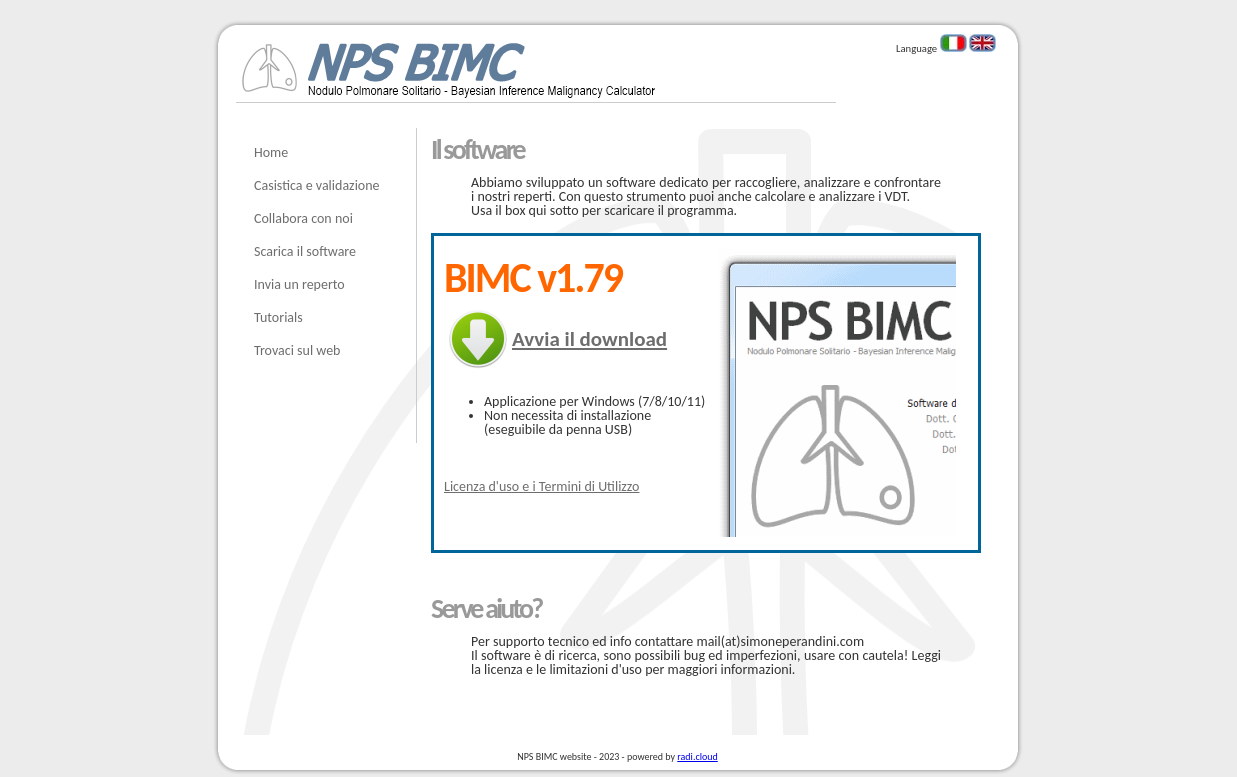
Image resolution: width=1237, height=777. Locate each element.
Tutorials (278, 317)
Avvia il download (589, 339)
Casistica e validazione (317, 185)
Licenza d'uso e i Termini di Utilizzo (541, 486)
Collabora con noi (303, 218)
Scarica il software (305, 251)
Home (271, 152)
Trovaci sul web (297, 350)
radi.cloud (697, 756)
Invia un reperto (299, 284)
